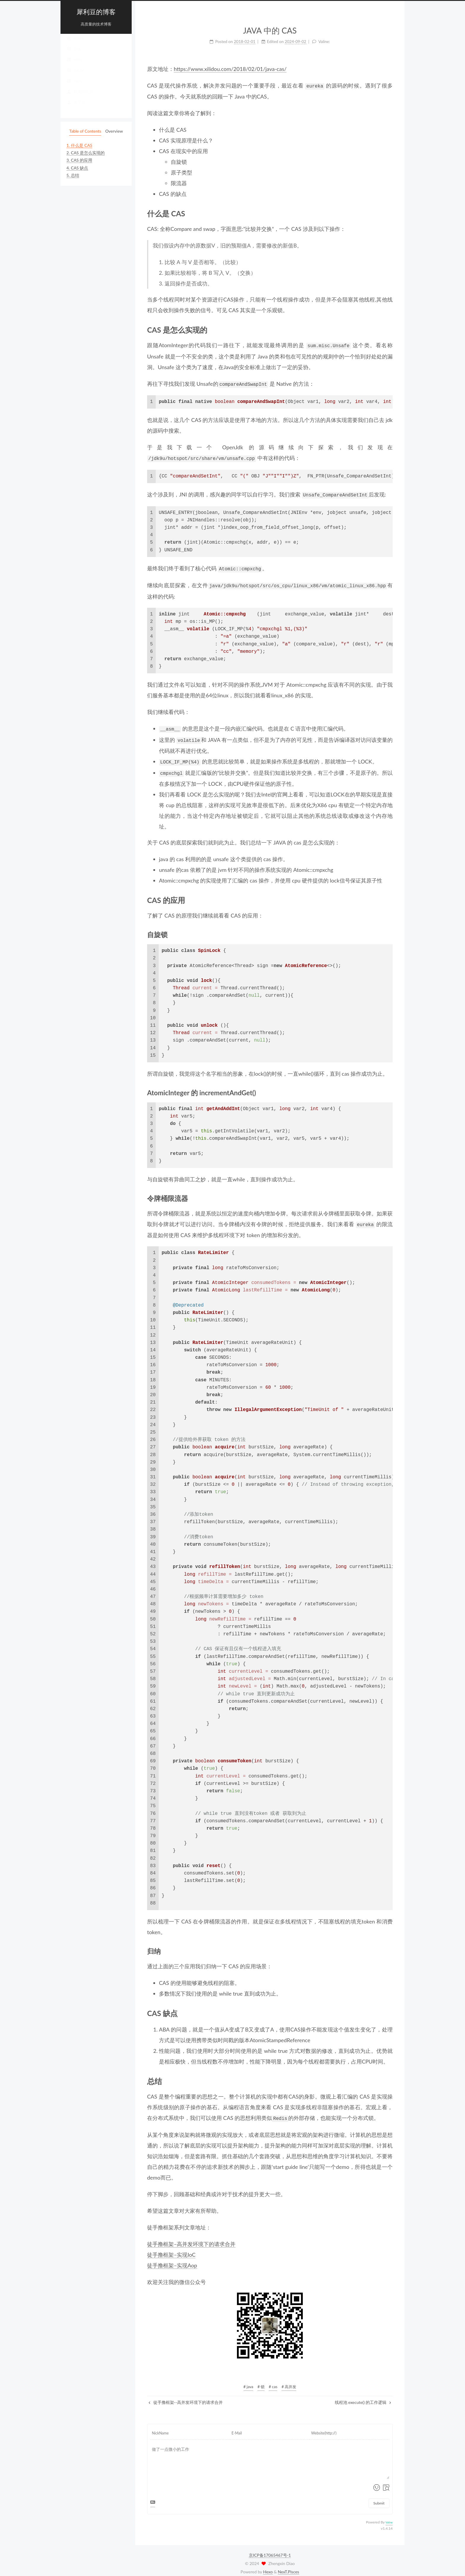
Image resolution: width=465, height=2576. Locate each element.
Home (75, 44)
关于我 (75, 108)
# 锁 (261, 2381)
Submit (379, 2497)
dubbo (75, 76)
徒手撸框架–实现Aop (172, 2259)
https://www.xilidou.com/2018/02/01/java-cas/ (230, 68)
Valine (389, 2516)
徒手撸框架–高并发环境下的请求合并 (191, 2238)
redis (74, 65)
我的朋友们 (79, 97)
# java (248, 2381)
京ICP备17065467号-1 (270, 2549)
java (73, 54)
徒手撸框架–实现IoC (171, 2249)
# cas (273, 2381)
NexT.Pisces (288, 2565)
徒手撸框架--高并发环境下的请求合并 (186, 2396)
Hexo (268, 2565)
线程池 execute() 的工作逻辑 (363, 2396)
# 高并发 (288, 2381)
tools (74, 86)
